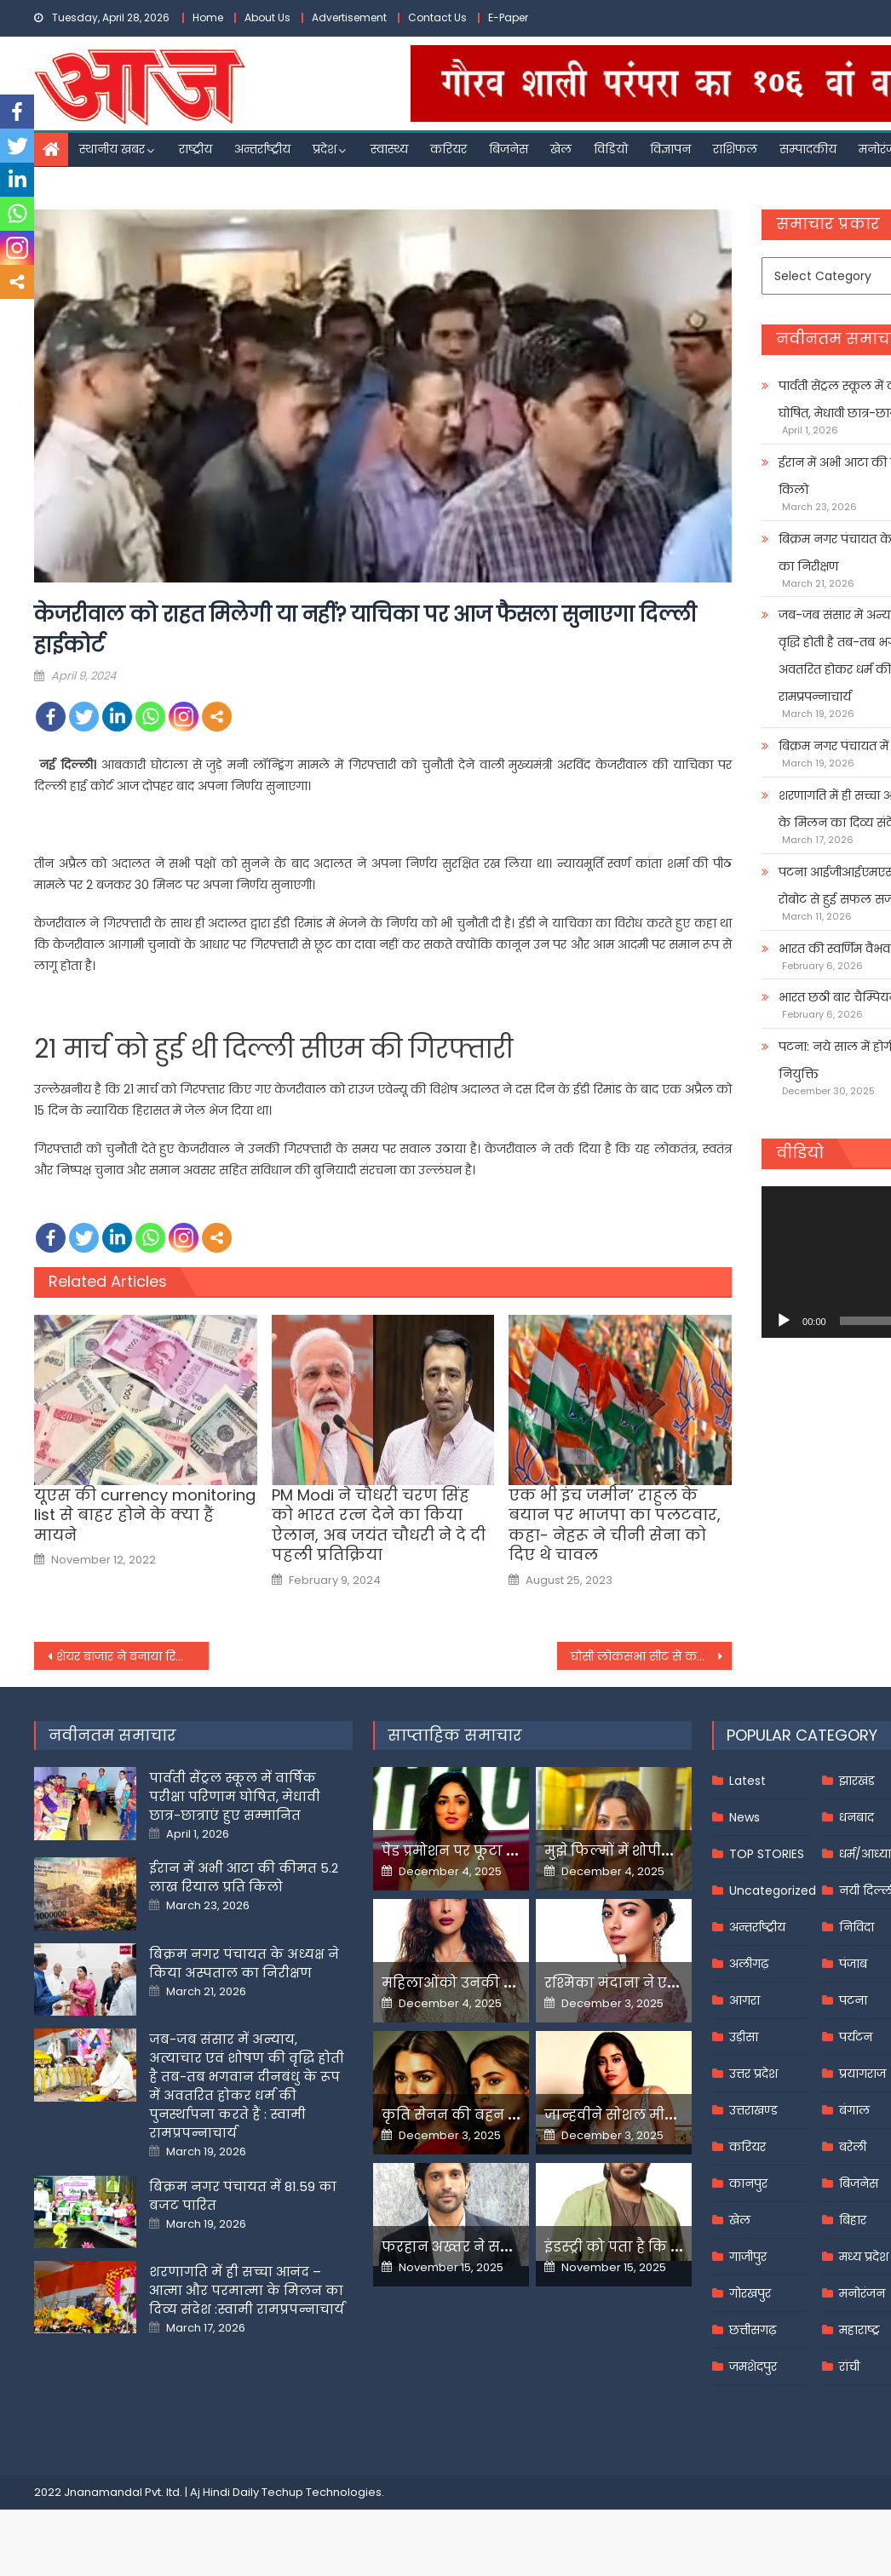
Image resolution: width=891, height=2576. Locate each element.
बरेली (852, 2146)
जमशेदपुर (753, 2366)
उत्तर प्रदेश (753, 2073)
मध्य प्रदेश (863, 2256)
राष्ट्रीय (195, 149)
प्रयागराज (862, 2073)
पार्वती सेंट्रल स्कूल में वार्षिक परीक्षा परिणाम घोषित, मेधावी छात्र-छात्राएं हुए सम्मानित (234, 1796)
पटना (853, 2000)
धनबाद (856, 1817)
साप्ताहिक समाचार (455, 1735)
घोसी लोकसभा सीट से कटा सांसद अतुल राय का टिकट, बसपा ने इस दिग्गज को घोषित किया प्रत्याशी (651, 1656)
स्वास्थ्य (389, 149)
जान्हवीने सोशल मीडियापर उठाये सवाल (668, 2115)
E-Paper (508, 17)
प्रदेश (324, 149)
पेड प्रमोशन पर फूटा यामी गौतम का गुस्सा (511, 1851)
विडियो (611, 149)
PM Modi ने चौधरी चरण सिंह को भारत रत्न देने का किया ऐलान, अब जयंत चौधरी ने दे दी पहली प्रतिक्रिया (379, 1525)
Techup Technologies (322, 2492)
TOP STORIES (766, 1853)
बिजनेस (508, 149)
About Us (267, 17)
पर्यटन (855, 2036)
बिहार (852, 2220)
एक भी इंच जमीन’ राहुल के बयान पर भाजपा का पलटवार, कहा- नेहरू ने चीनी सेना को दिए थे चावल (615, 1525)
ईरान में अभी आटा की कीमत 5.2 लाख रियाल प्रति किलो (243, 1877)
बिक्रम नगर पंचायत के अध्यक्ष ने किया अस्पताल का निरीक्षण (244, 1963)
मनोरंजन (862, 2293)
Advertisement (349, 17)
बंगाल (854, 2110)
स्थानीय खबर (112, 149)
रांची (849, 2366)
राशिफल (735, 149)
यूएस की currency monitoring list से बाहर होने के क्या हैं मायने (145, 1515)
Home (208, 17)
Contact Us (437, 17)
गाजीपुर (748, 2256)
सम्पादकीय (807, 149)
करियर (448, 149)
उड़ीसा (743, 2036)
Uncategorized (772, 1890)
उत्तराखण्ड (753, 2110)
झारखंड (857, 1780)
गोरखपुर (750, 2293)
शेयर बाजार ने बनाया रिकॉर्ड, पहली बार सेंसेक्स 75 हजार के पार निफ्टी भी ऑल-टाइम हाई (132, 1656)
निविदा (856, 1927)
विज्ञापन (670, 149)
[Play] (783, 1320)
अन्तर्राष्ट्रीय (262, 149)
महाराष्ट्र (859, 2329)
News (744, 1817)
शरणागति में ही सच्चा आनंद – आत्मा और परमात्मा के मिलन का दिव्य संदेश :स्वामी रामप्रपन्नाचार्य (246, 2290)
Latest (747, 1780)
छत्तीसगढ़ (752, 2329)
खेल (561, 149)
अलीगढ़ (748, 1963)
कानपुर (748, 2183)
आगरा (744, 2000)
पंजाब (853, 1963)
